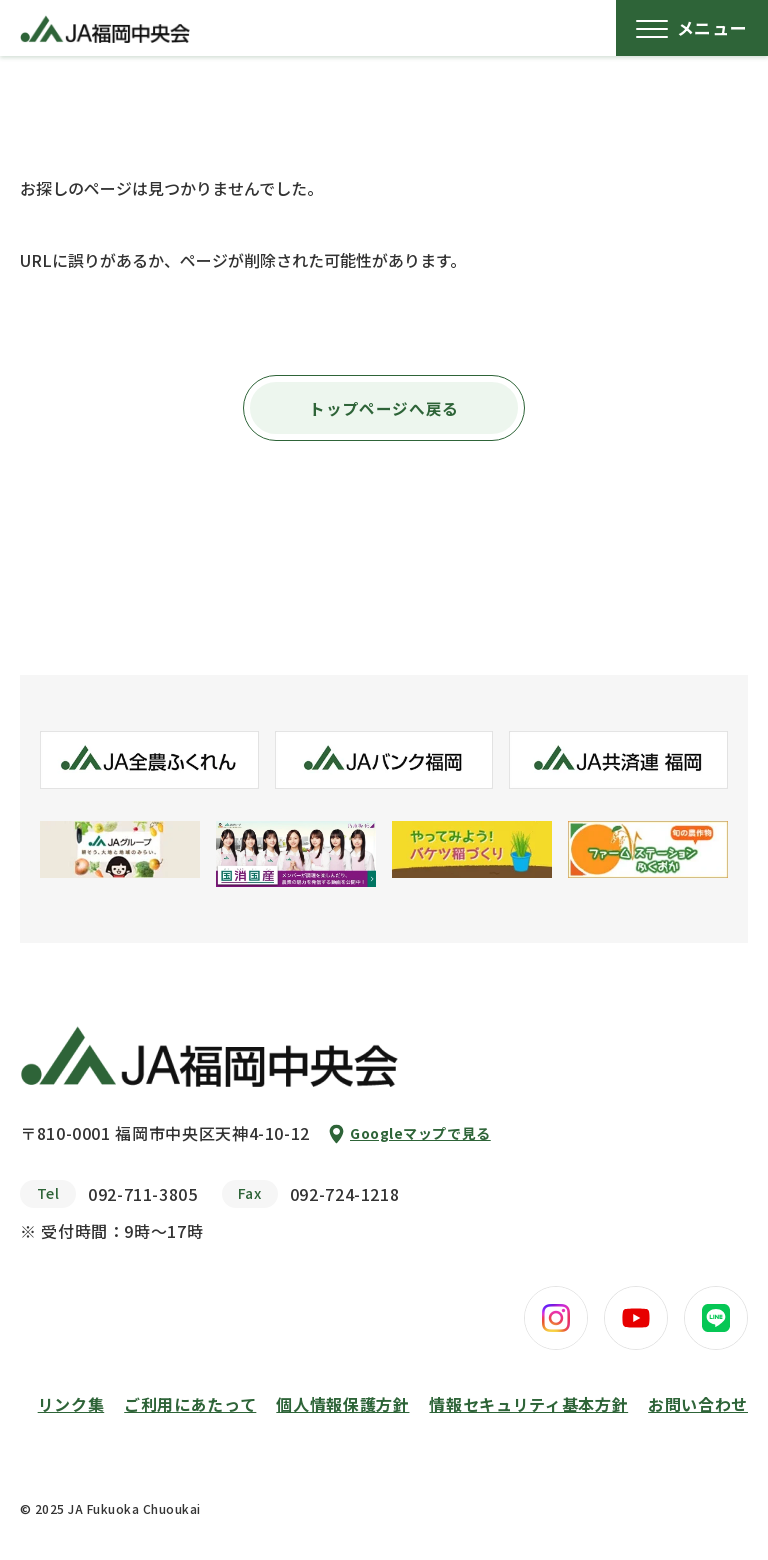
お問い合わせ (698, 1404)
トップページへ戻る (384, 408)
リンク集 (71, 1404)
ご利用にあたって (190, 1404)
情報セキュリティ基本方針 (528, 1404)
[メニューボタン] (692, 28)
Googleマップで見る (420, 1133)
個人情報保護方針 (342, 1404)
